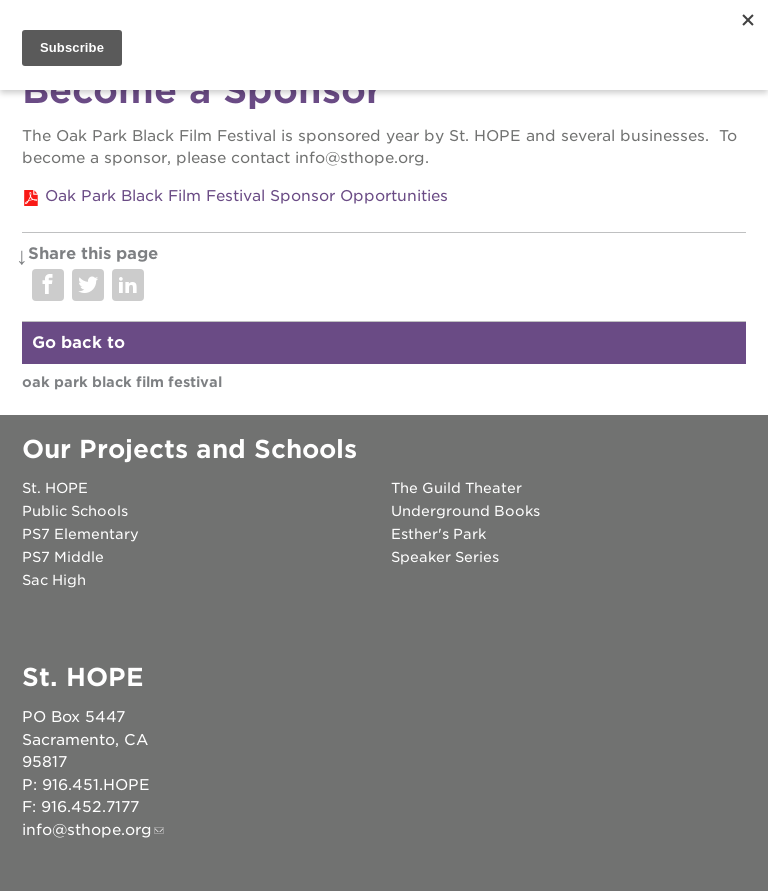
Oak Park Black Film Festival (122, 382)
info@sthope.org (87, 830)
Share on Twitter (88, 285)
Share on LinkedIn (128, 285)
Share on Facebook (48, 285)
